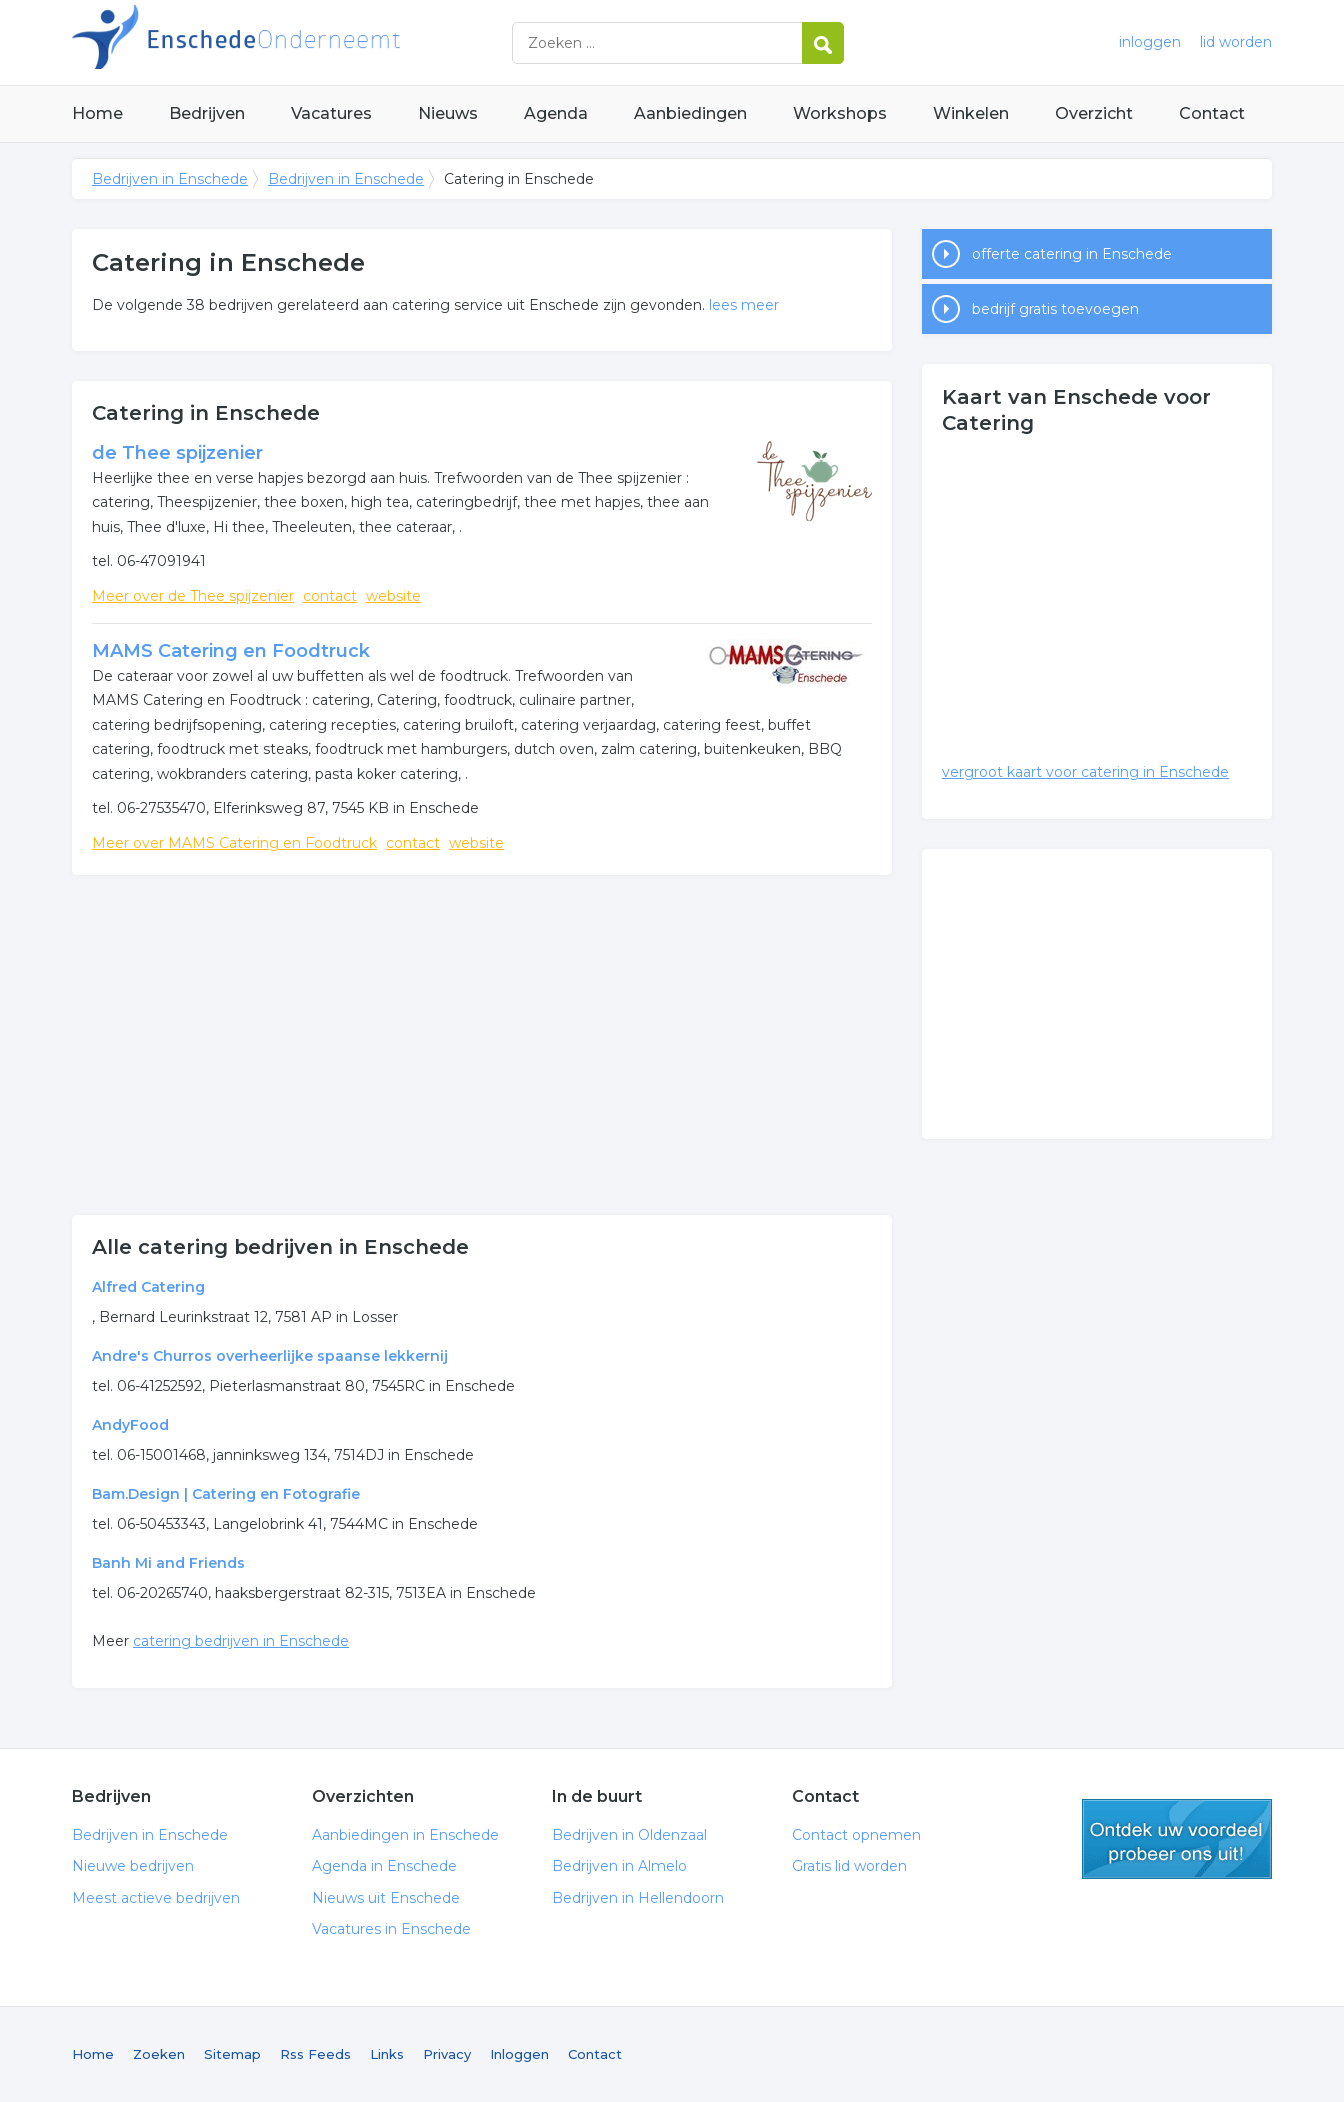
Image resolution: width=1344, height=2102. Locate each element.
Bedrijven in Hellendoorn (638, 1898)
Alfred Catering (148, 1287)
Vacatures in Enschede (391, 1929)
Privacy (447, 2054)
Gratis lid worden (849, 1866)
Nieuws (448, 113)
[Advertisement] (482, 1045)
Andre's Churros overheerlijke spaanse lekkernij (270, 1356)
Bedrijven (207, 113)
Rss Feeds (315, 2054)
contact (330, 596)
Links (387, 2054)
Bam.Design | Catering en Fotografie (226, 1494)
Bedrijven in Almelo (619, 1866)
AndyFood (130, 1425)
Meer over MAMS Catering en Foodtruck (234, 843)
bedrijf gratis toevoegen (1055, 309)
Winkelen (971, 113)
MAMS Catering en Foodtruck (231, 651)
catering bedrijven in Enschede (241, 1641)
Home (97, 113)
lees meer (744, 305)
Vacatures (331, 113)
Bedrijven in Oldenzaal (629, 1835)
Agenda (556, 113)
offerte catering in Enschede (1072, 254)
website (393, 596)
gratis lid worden (1177, 1839)
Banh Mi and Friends (168, 1563)
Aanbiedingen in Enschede (405, 1835)
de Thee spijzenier (177, 453)
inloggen (1150, 42)
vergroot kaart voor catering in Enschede (1085, 772)
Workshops (840, 113)
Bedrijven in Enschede (322, 42)
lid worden (1236, 42)
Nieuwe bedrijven (133, 1866)
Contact (1212, 113)
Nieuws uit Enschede (386, 1898)
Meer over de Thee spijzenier (193, 596)
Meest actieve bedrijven (156, 1898)
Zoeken (159, 2054)
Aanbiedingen (690, 113)
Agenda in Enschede (384, 1866)
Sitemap (232, 2054)
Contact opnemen (856, 1835)
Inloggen (519, 2054)
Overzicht (1094, 113)
